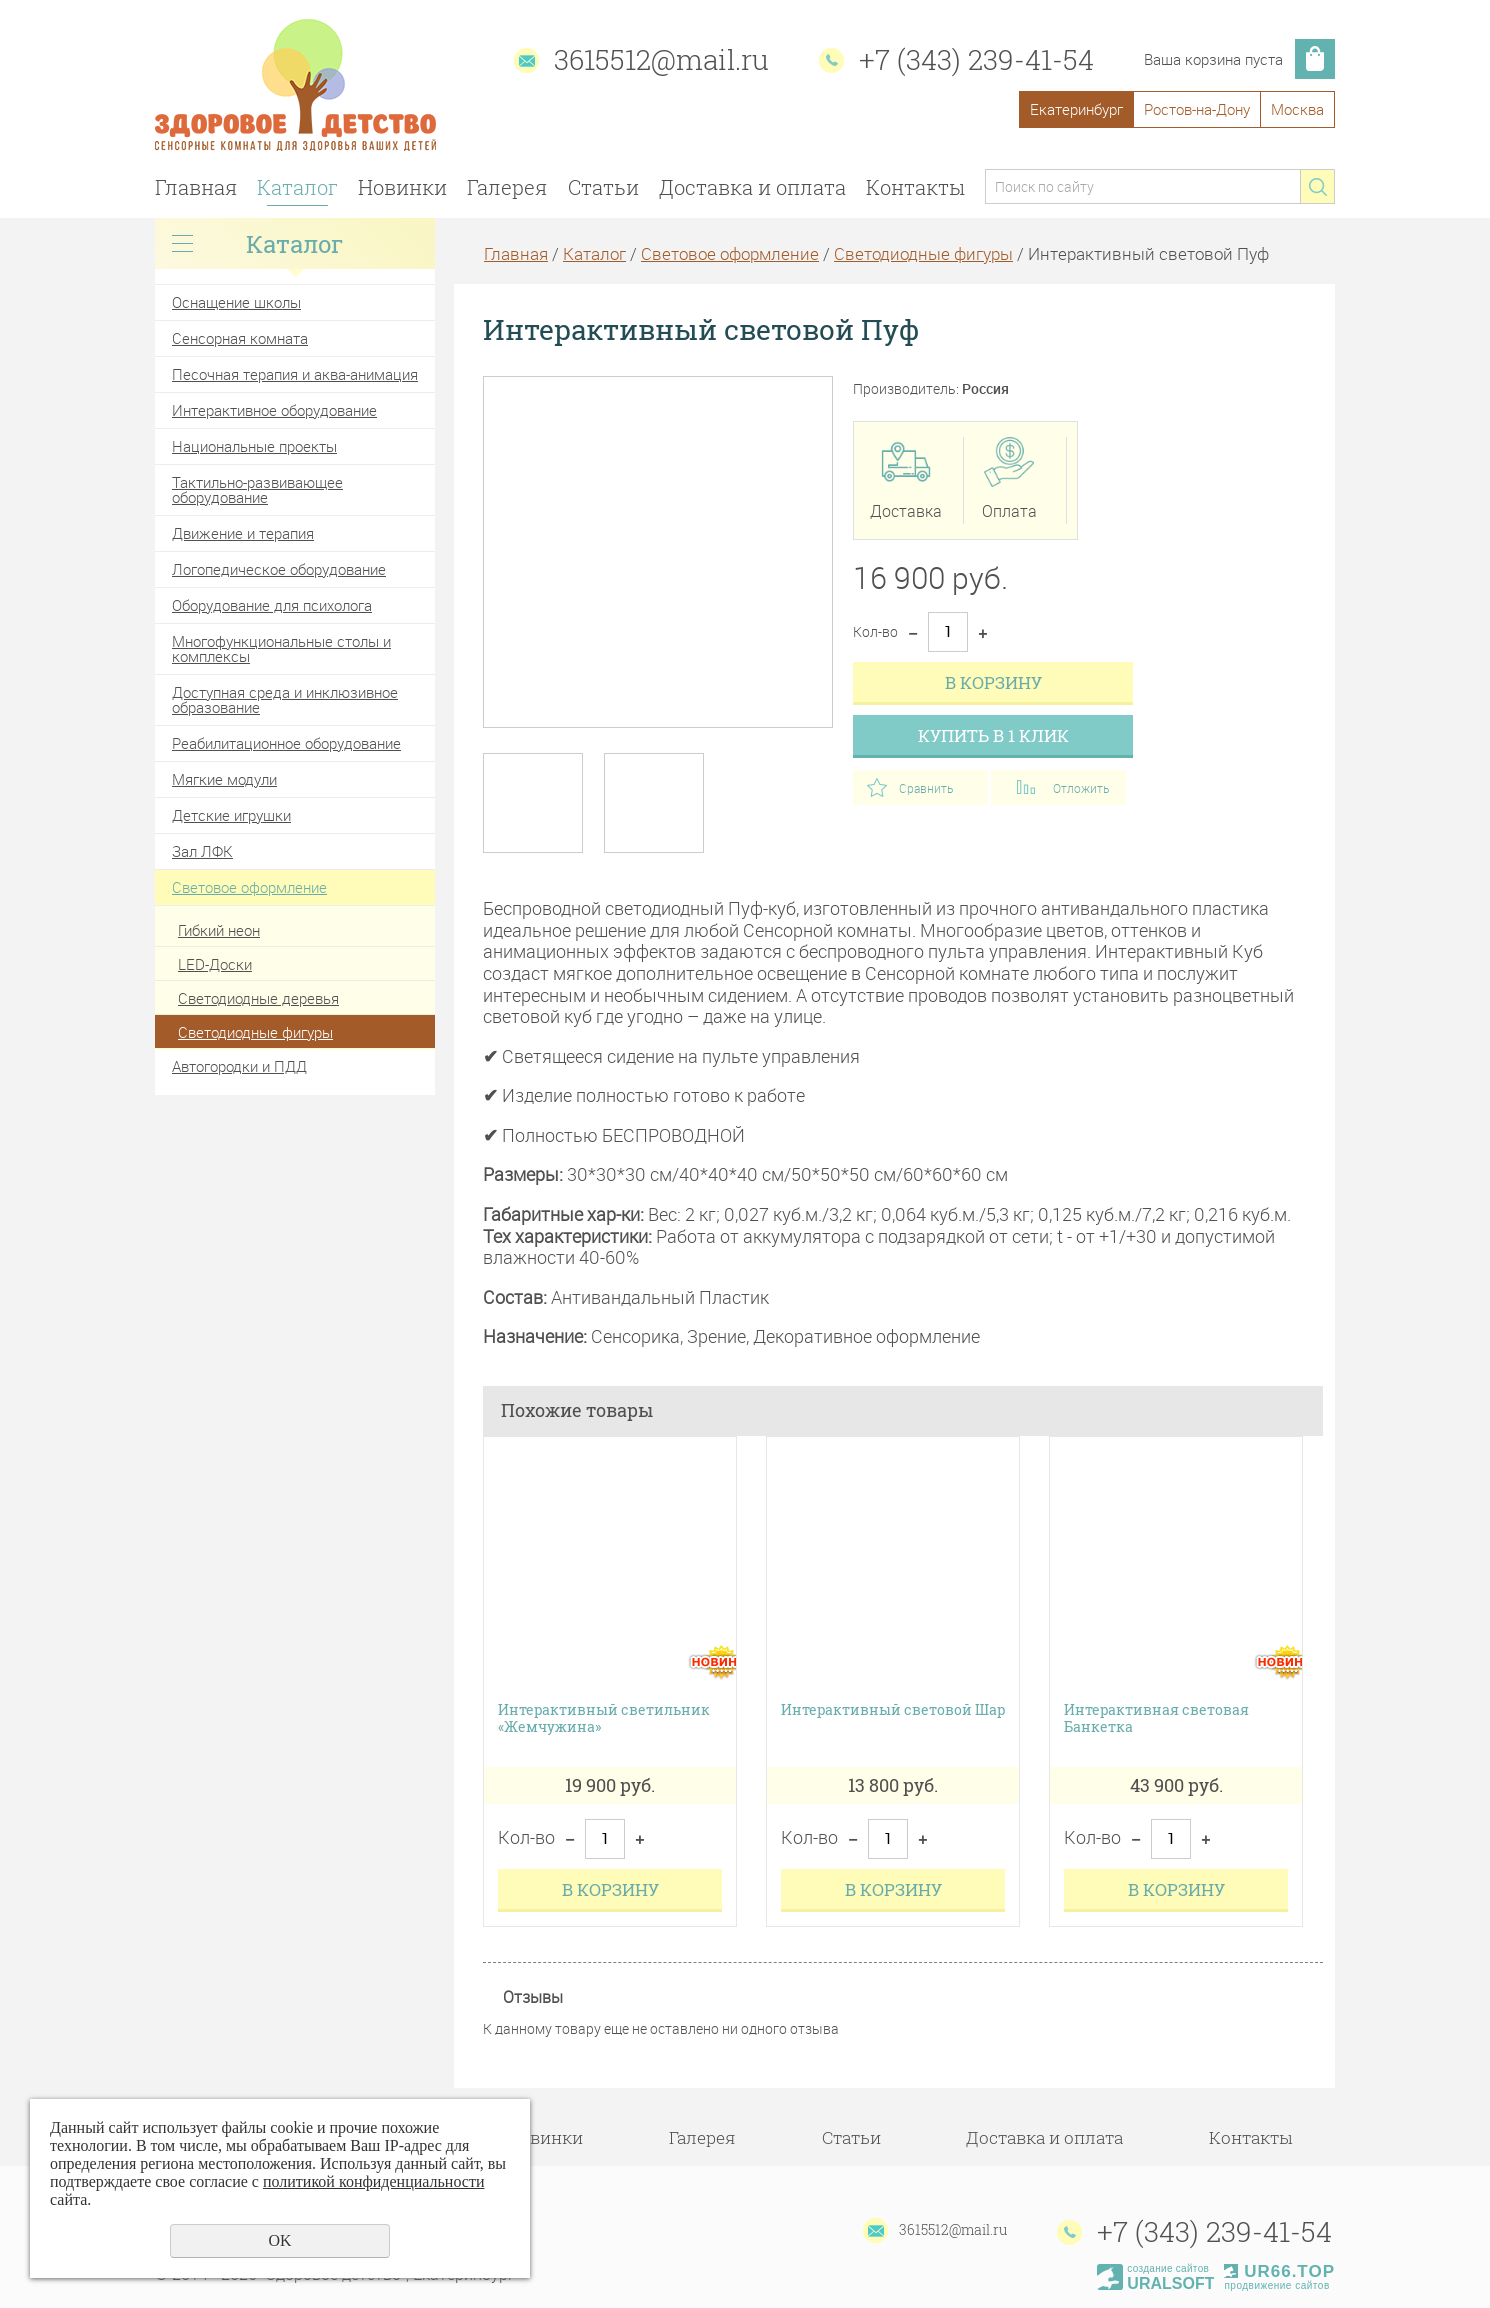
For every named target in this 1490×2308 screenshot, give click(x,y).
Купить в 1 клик (993, 735)
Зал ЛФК (202, 851)
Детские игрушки (231, 815)
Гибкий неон (219, 930)
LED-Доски (215, 964)
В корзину (993, 682)
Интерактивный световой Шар (893, 1710)
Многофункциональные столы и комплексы (281, 648)
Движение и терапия (243, 533)
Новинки (402, 187)
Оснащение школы (236, 302)
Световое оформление (249, 887)
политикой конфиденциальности (374, 2181)
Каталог (297, 187)
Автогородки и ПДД (239, 1066)
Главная (196, 187)
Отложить (1081, 788)
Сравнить (926, 788)
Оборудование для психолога (272, 605)
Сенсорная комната (240, 338)
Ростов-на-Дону (1197, 109)
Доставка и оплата (752, 187)
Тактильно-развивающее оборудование (257, 489)
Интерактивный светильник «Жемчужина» (604, 1719)
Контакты (915, 187)
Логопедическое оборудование (279, 569)
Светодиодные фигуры (255, 1032)
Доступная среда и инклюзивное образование (285, 699)
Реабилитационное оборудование (286, 743)
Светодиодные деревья (258, 998)
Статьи (603, 187)
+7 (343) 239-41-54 (976, 59)
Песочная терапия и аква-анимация (295, 374)
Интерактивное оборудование (274, 410)
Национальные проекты (254, 446)
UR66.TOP (1279, 2271)
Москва (1297, 109)
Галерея (507, 187)
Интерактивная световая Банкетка (1156, 1719)
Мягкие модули (224, 779)
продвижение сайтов (1276, 2285)
